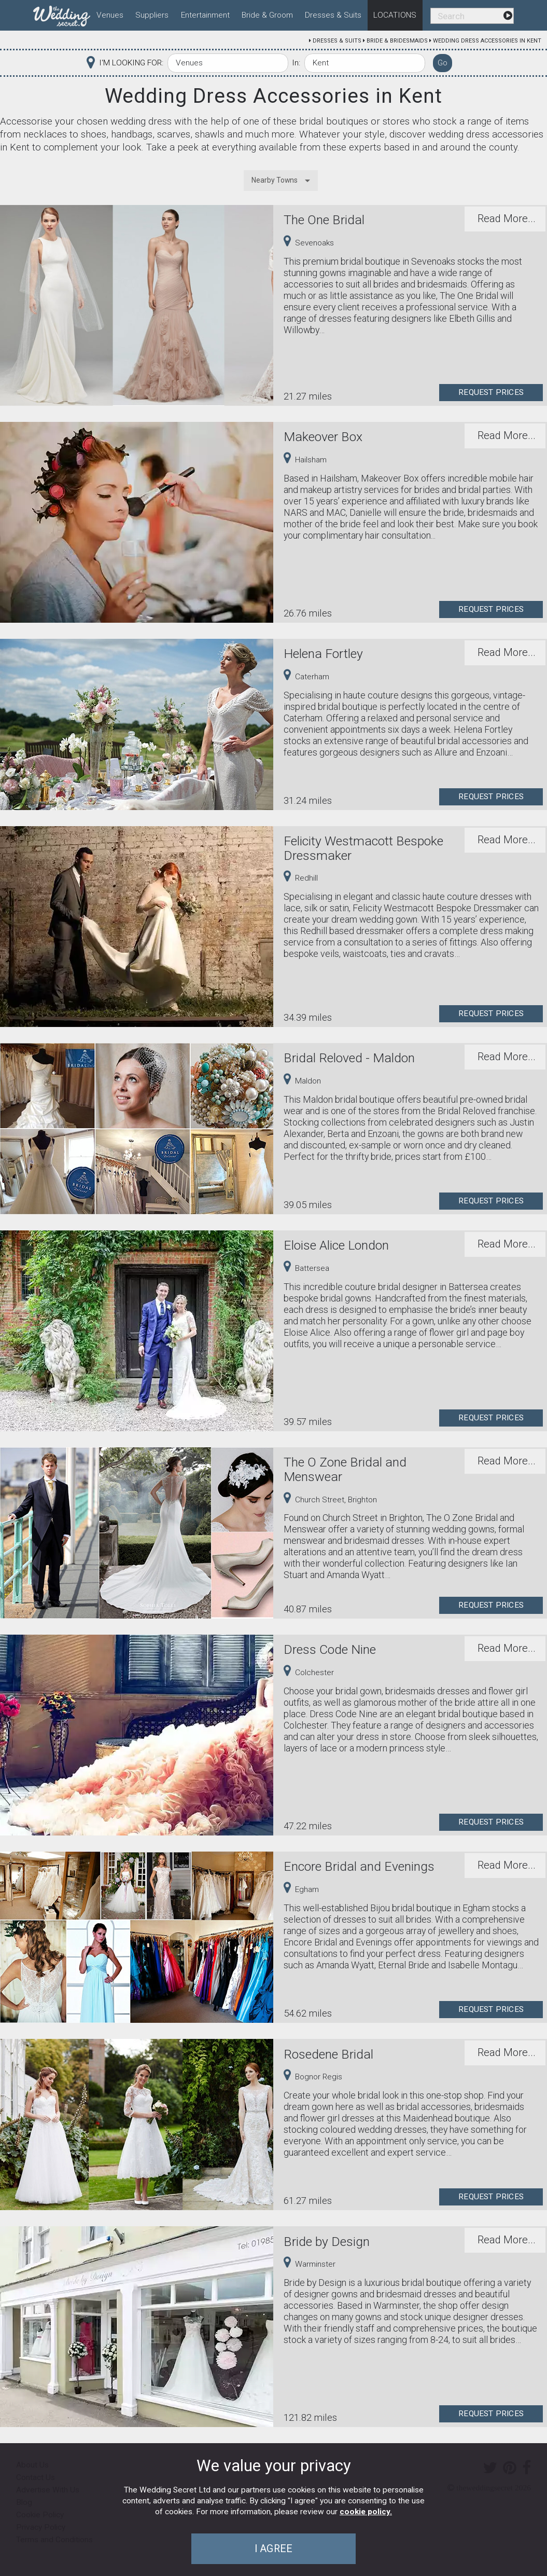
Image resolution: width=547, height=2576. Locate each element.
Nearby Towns (274, 180)
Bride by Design (327, 2241)
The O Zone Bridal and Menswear (345, 1469)
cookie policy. (366, 2511)
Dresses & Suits (337, 40)
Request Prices (491, 392)
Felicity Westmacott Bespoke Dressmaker (363, 847)
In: (296, 62)
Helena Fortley (323, 653)
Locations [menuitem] (394, 15)
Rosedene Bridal (328, 2054)
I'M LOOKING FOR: (131, 62)
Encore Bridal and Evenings (359, 1866)
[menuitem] (61, 14)
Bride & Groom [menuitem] (267, 15)
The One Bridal (324, 219)
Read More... (507, 218)
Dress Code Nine (330, 1649)
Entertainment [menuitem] (205, 15)
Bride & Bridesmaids (397, 40)
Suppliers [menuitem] (152, 15)
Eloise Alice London (336, 1245)
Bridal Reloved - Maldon (349, 1057)
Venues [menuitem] (109, 15)
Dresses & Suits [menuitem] (333, 15)
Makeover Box (323, 436)
